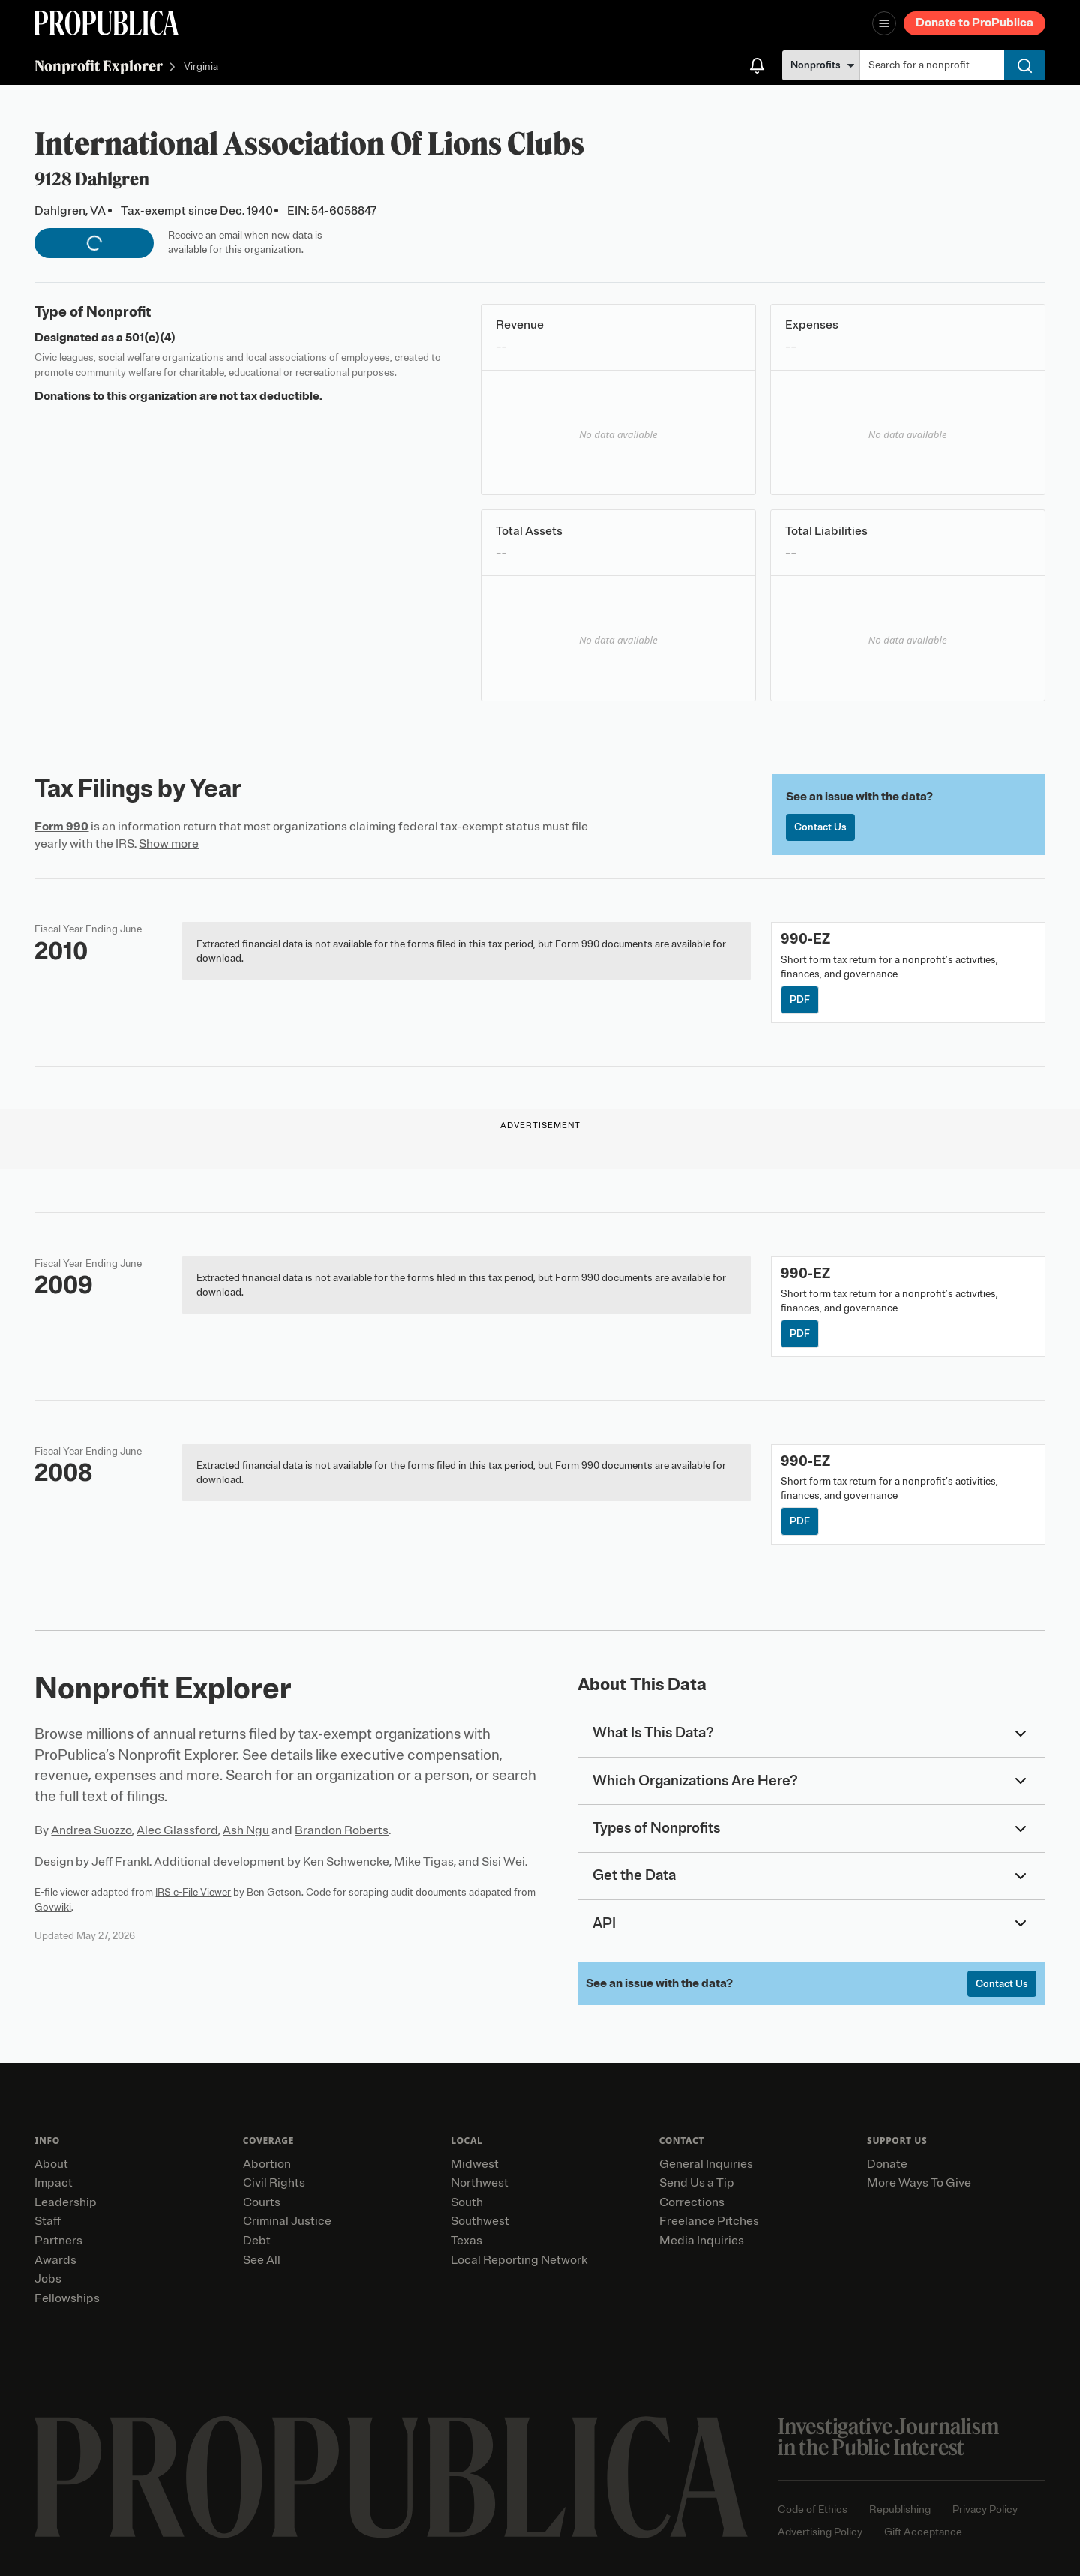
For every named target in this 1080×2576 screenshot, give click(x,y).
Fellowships (67, 2298)
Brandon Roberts (341, 1830)
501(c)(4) (150, 337)
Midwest (475, 2164)
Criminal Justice (287, 2221)
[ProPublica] (106, 23)
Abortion (267, 2164)
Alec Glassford (177, 1830)
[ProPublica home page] (391, 2477)
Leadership (65, 2202)
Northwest (479, 2182)
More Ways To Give (919, 2182)
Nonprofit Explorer (98, 65)
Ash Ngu (246, 1830)
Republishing (900, 2509)
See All (261, 2260)
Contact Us (820, 827)
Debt (257, 2240)
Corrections (691, 2202)
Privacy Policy (985, 2509)
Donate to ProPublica (975, 22)
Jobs (48, 2278)
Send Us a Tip (696, 2182)
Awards (55, 2260)
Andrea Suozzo (91, 1830)
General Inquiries (706, 2164)
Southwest (480, 2221)
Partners (58, 2240)
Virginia (201, 67)
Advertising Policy (820, 2532)
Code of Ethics (813, 2509)
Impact (53, 2182)
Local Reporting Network (519, 2260)
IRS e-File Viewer (193, 1892)
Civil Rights (274, 2182)
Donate (887, 2164)
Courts (261, 2202)
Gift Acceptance (923, 2532)
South (467, 2202)
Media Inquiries (701, 2240)
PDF (800, 999)
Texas (466, 2240)
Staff (47, 2221)
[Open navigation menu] (884, 23)
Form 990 (61, 826)
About (51, 2164)
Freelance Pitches (709, 2221)
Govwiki (52, 1907)
